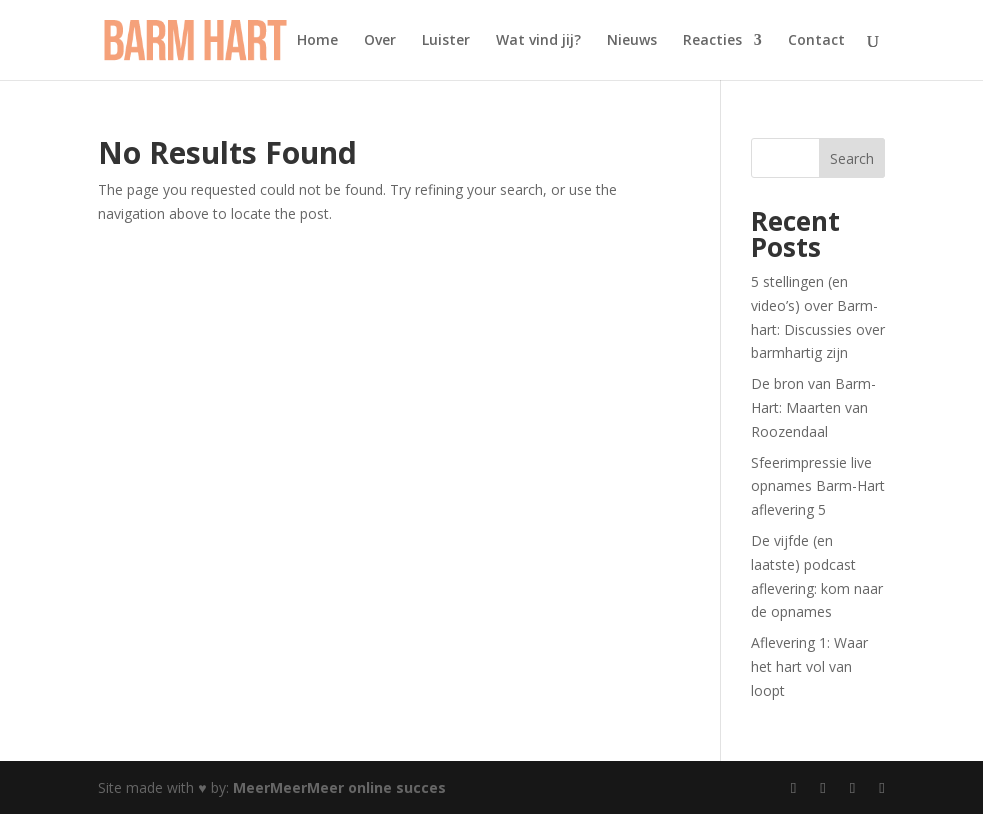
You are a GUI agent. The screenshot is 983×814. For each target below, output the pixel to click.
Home (317, 41)
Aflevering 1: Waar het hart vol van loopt (809, 666)
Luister (446, 41)
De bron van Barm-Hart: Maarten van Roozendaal (813, 407)
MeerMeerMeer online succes (339, 787)
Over (380, 41)
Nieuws (632, 41)
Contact (816, 41)
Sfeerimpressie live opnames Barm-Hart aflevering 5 (818, 486)
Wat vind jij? (538, 41)
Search (852, 158)
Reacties (712, 41)
